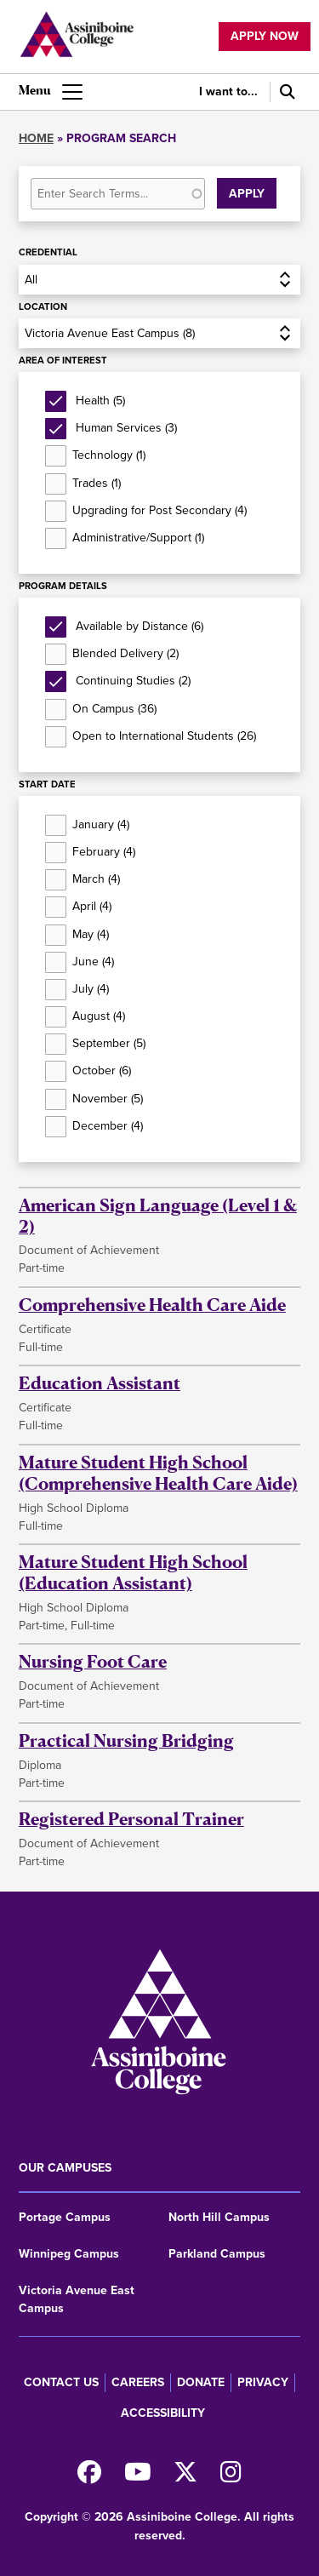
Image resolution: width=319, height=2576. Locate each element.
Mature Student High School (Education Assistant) (133, 1572)
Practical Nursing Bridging (126, 1740)
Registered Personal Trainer (131, 1818)
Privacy (262, 2382)
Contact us (61, 2382)
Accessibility (163, 2413)
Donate (201, 2382)
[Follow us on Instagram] (231, 2477)
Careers (137, 2382)
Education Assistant (99, 1383)
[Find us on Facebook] (89, 2477)
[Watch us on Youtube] (137, 2477)
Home (36, 138)
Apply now (265, 36)
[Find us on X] (185, 2477)
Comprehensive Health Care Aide (152, 1304)
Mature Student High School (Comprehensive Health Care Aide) (158, 1472)
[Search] (285, 92)
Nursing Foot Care (93, 1661)
